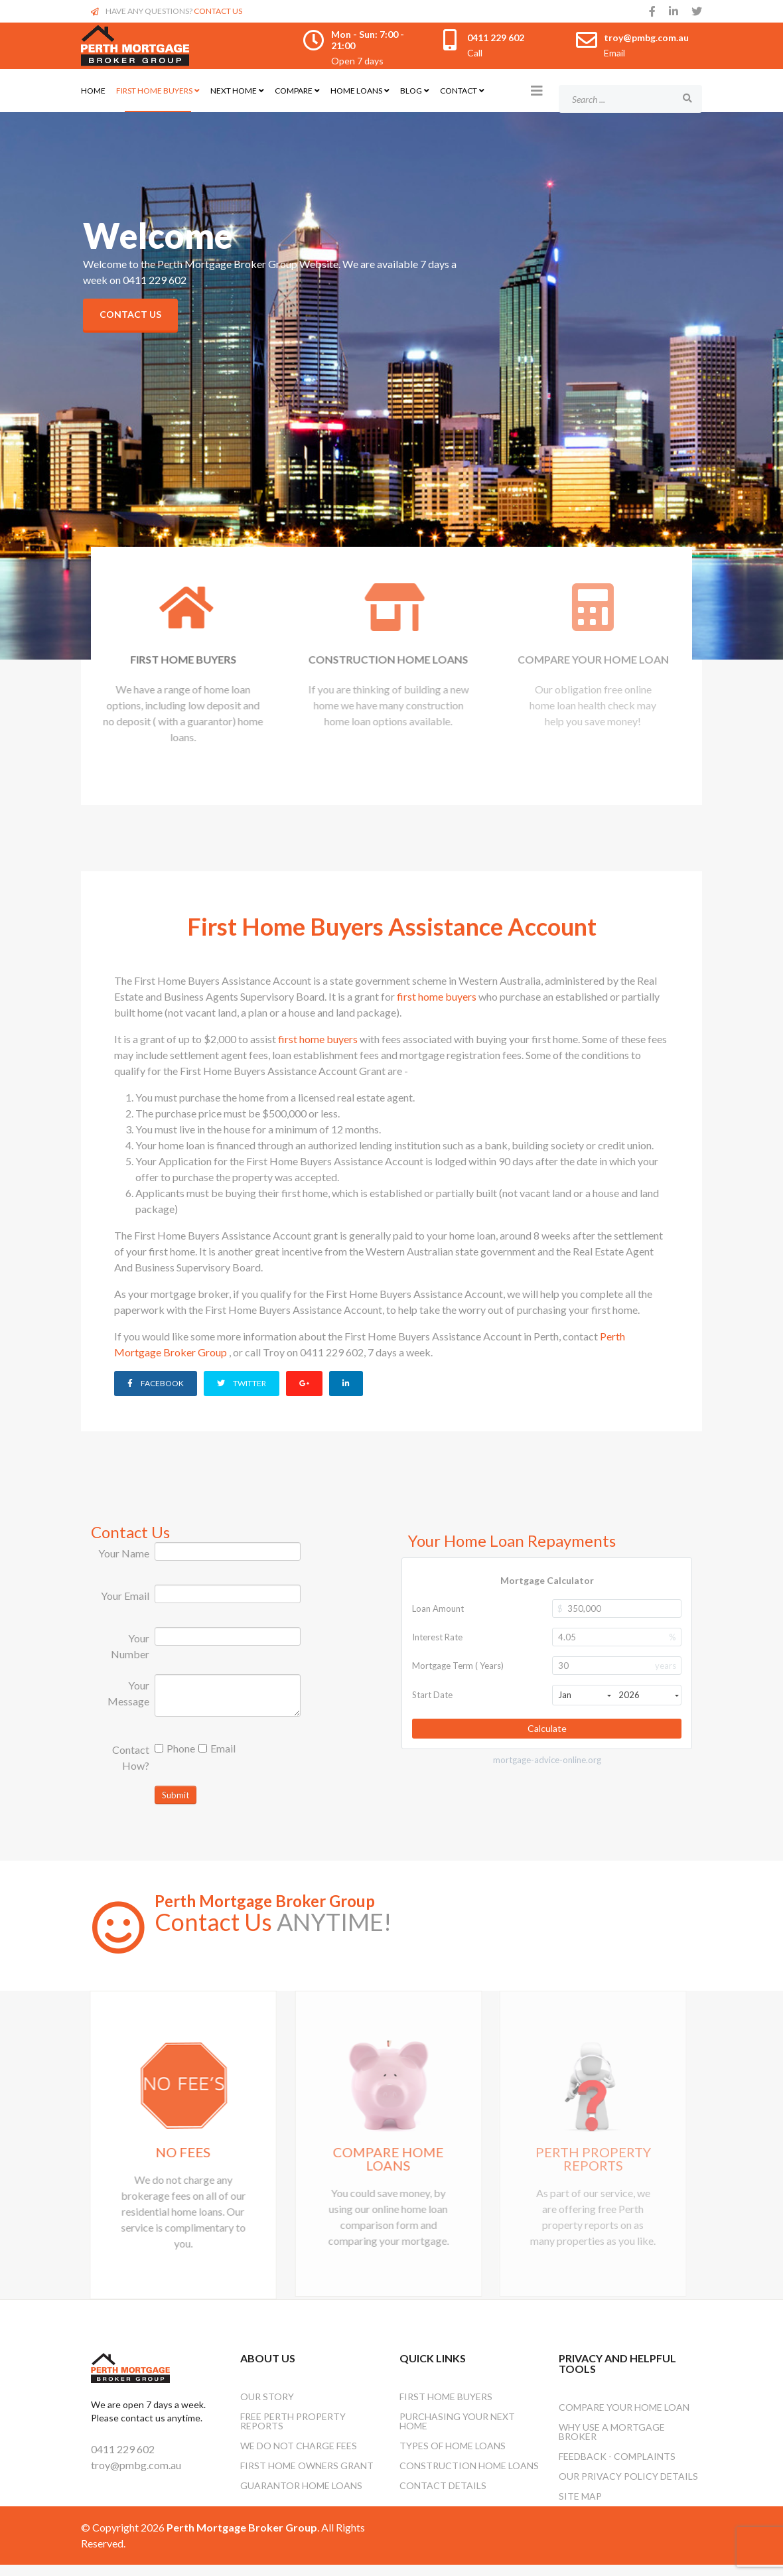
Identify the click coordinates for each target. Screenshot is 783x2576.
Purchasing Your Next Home (457, 2432)
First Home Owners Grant (307, 2476)
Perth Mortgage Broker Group (265, 1898)
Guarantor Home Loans (301, 2496)
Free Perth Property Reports (293, 2432)
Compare (294, 91)
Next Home (233, 91)
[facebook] (652, 11)
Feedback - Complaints (617, 2467)
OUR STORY (267, 2407)
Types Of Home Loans (452, 2457)
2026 (648, 1692)
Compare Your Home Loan (624, 2418)
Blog (411, 91)
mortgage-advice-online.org (547, 1757)
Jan (584, 1692)
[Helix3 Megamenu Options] (537, 90)
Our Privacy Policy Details (628, 2487)
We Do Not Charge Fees (298, 2457)
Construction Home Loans (469, 2476)
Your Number (130, 1644)
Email (217, 1746)
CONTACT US (218, 11)
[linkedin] (673, 11)
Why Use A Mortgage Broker (612, 2443)
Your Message (128, 1691)
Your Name (123, 1551)
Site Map (580, 2507)
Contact (458, 91)
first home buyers (437, 996)
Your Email (125, 1593)
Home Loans (356, 91)
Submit (175, 1793)
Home (93, 91)
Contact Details (442, 2496)
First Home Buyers (154, 91)
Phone (175, 1746)
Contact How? (130, 1755)
